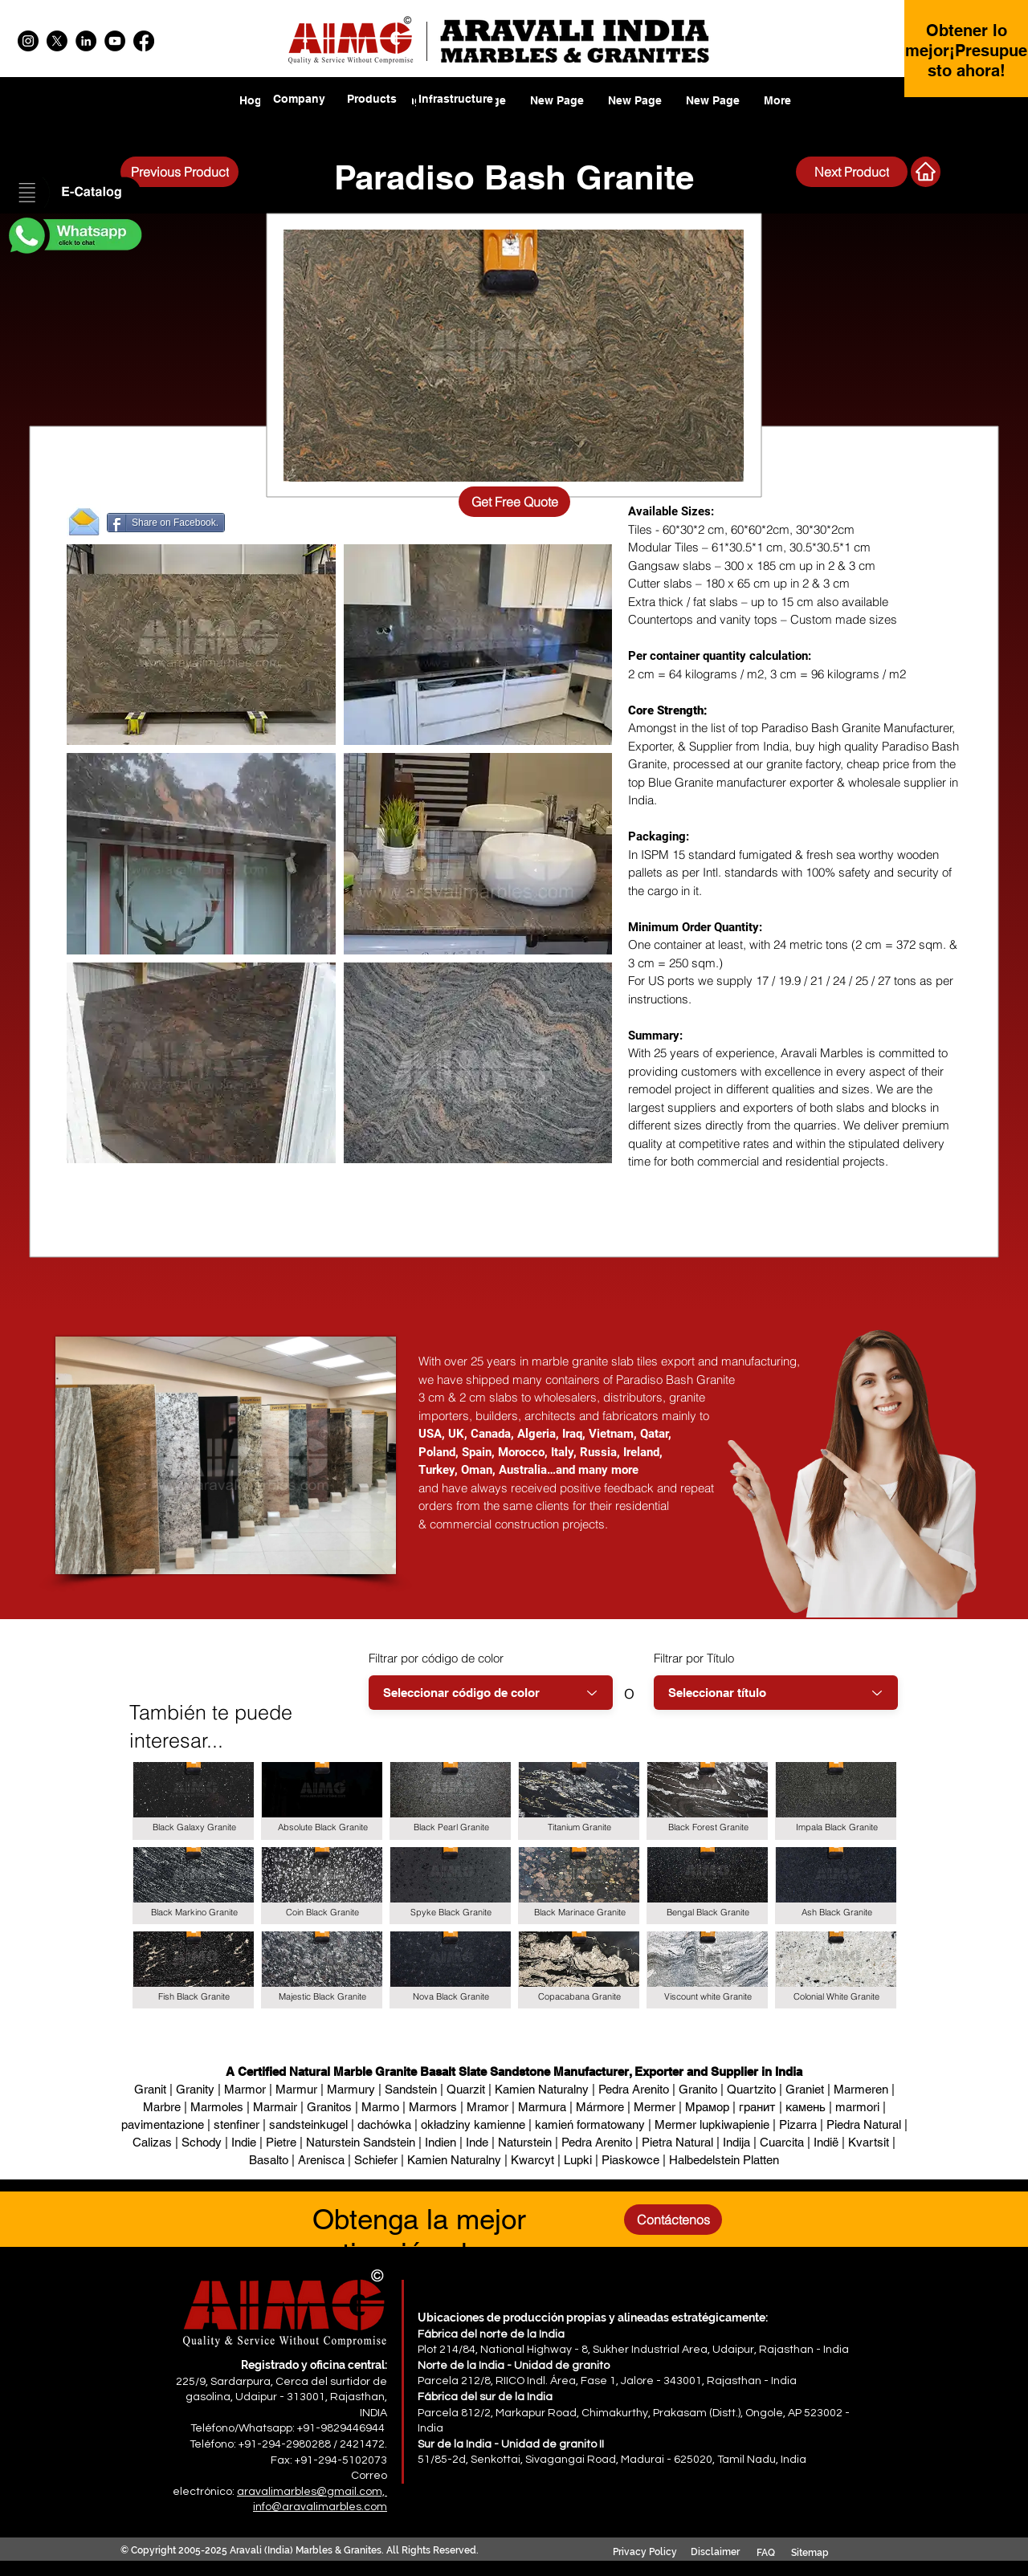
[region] (372, 109)
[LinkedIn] (85, 41)
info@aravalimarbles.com (320, 2507)
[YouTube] (114, 41)
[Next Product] (852, 172)
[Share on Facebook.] (166, 522)
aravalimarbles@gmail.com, (312, 2491)
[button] (74, 193)
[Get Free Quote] (514, 501)
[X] (57, 41)
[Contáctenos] (673, 2219)
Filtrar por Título (694, 1658)
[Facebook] (143, 41)
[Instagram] (28, 41)
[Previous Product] (179, 172)
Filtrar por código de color (436, 1658)
